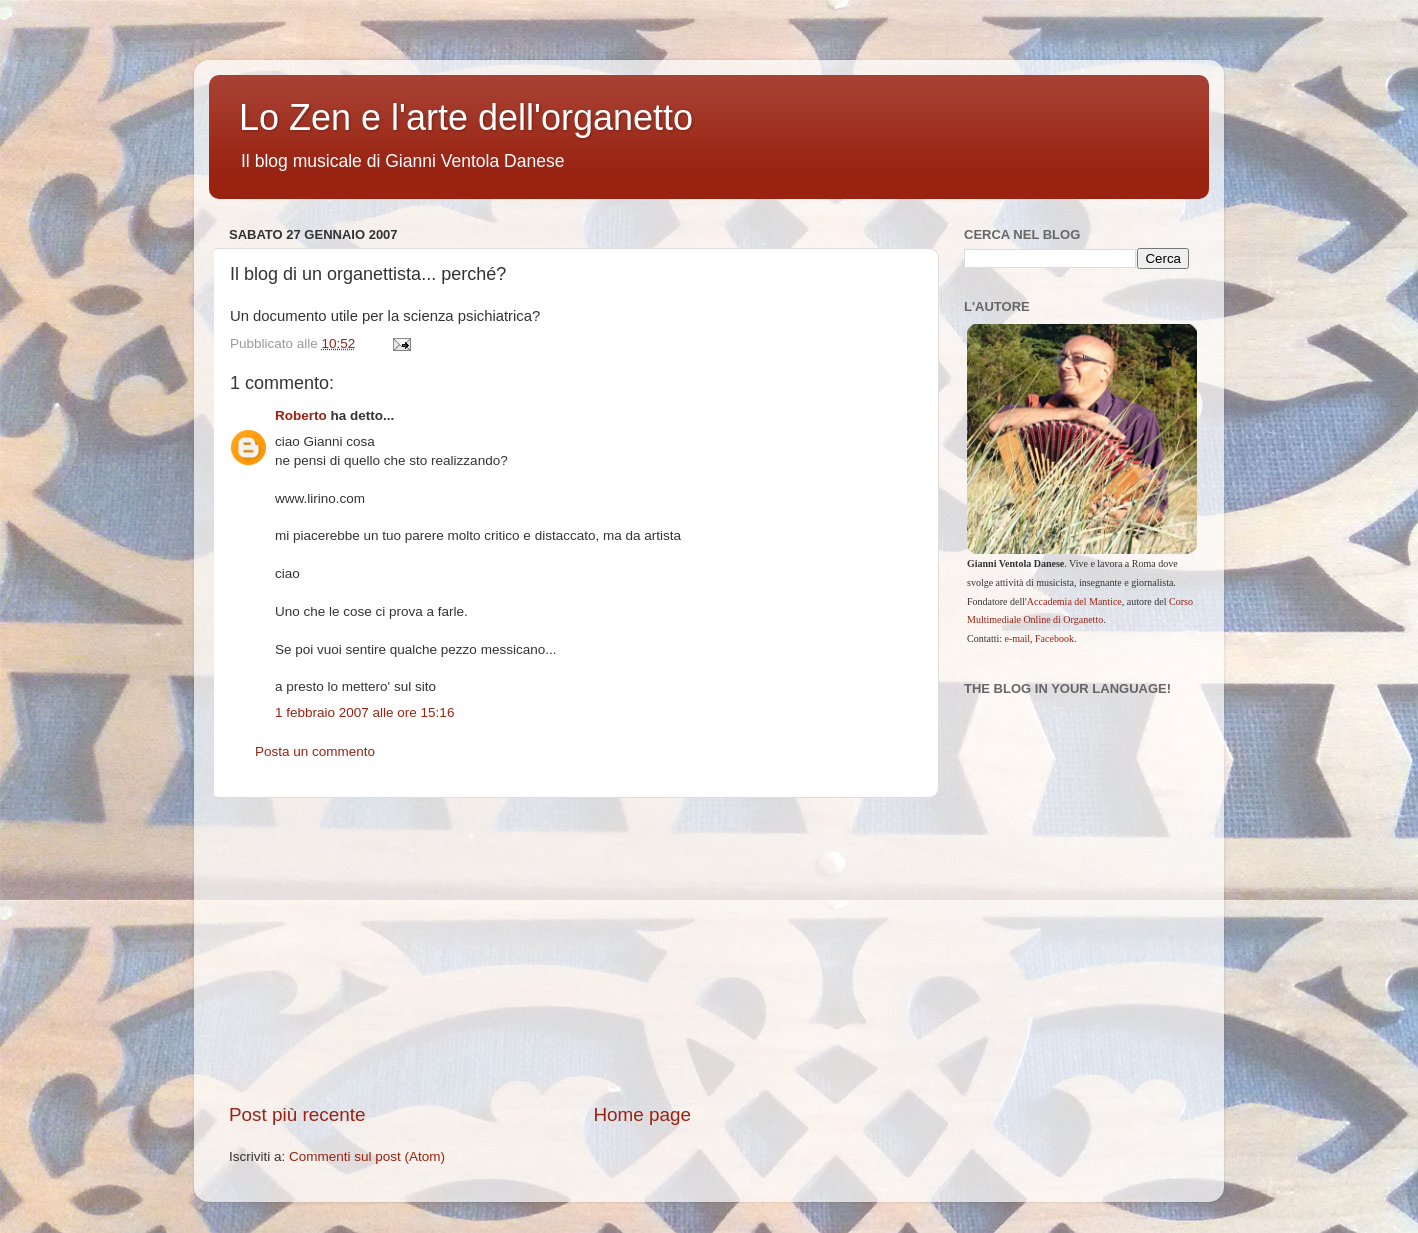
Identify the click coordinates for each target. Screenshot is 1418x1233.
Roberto (301, 415)
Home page (642, 1114)
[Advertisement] (574, 950)
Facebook (1054, 638)
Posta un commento (315, 751)
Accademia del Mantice (1074, 601)
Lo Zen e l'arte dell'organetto (466, 117)
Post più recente (297, 1114)
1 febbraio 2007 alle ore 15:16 (364, 712)
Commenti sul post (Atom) (367, 1156)
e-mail (1018, 638)
